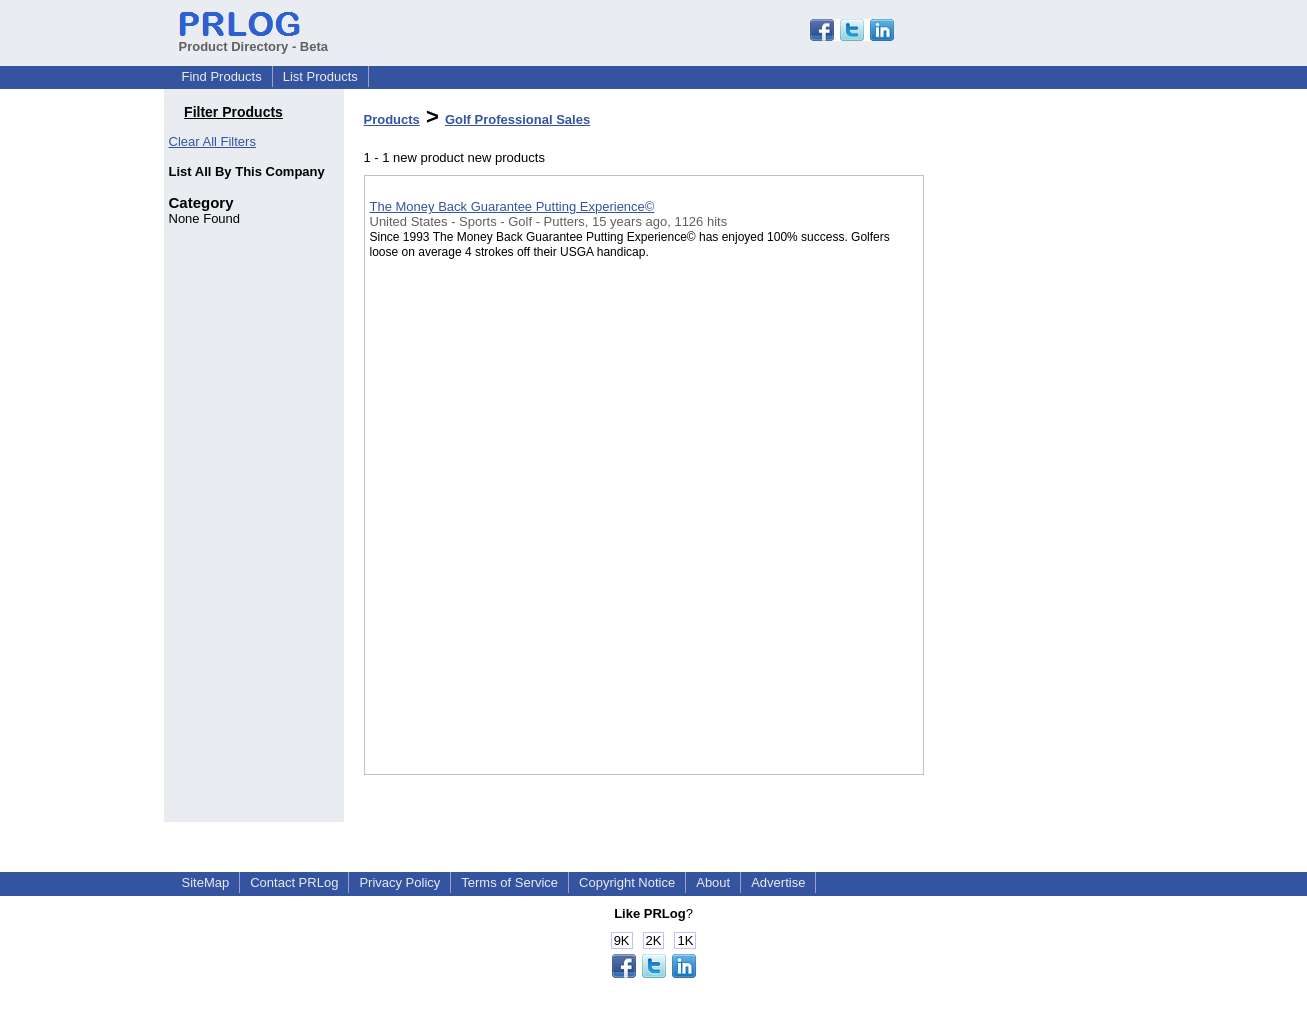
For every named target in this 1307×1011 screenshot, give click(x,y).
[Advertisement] (1024, 519)
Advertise (778, 882)
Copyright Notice (627, 882)
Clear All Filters (212, 141)
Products (392, 119)
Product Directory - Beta (254, 39)
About (713, 882)
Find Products (222, 76)
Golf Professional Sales (517, 119)
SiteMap (206, 882)
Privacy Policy (399, 882)
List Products (320, 76)
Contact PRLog (294, 882)
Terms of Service (509, 882)
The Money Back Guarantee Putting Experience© (512, 206)
